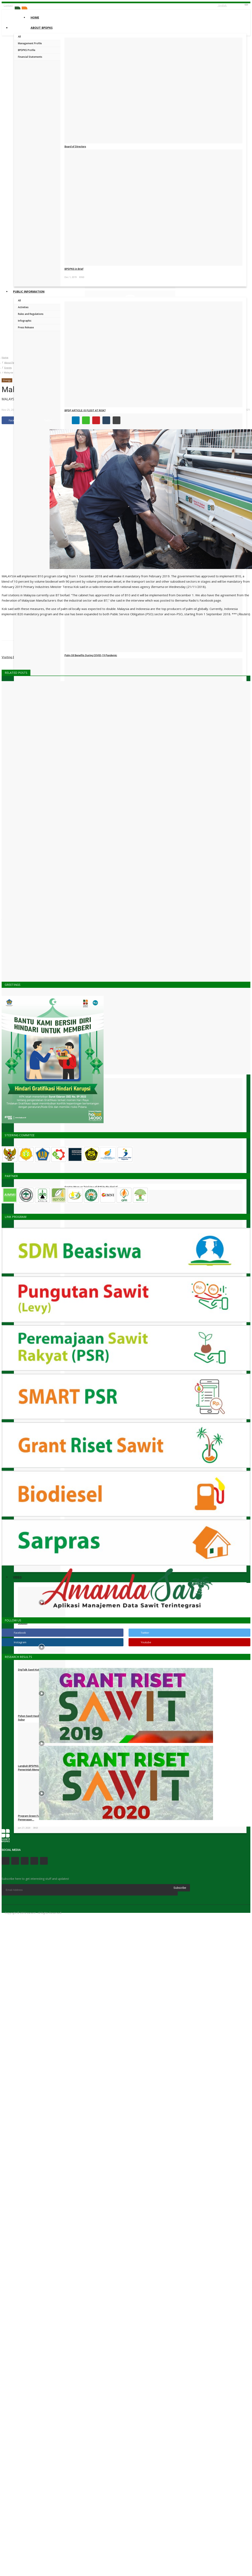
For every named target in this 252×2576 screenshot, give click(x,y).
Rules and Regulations (30, 314)
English (222, 5)
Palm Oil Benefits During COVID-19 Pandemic (90, 655)
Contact (8, 5)
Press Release (26, 327)
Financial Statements (30, 57)
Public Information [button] (28, 291)
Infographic (24, 320)
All (19, 36)
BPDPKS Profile (26, 50)
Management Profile (30, 43)
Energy (8, 367)
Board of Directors (75, 146)
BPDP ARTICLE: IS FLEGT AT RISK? (85, 410)
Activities (23, 307)
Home (35, 17)
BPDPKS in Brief (73, 268)
